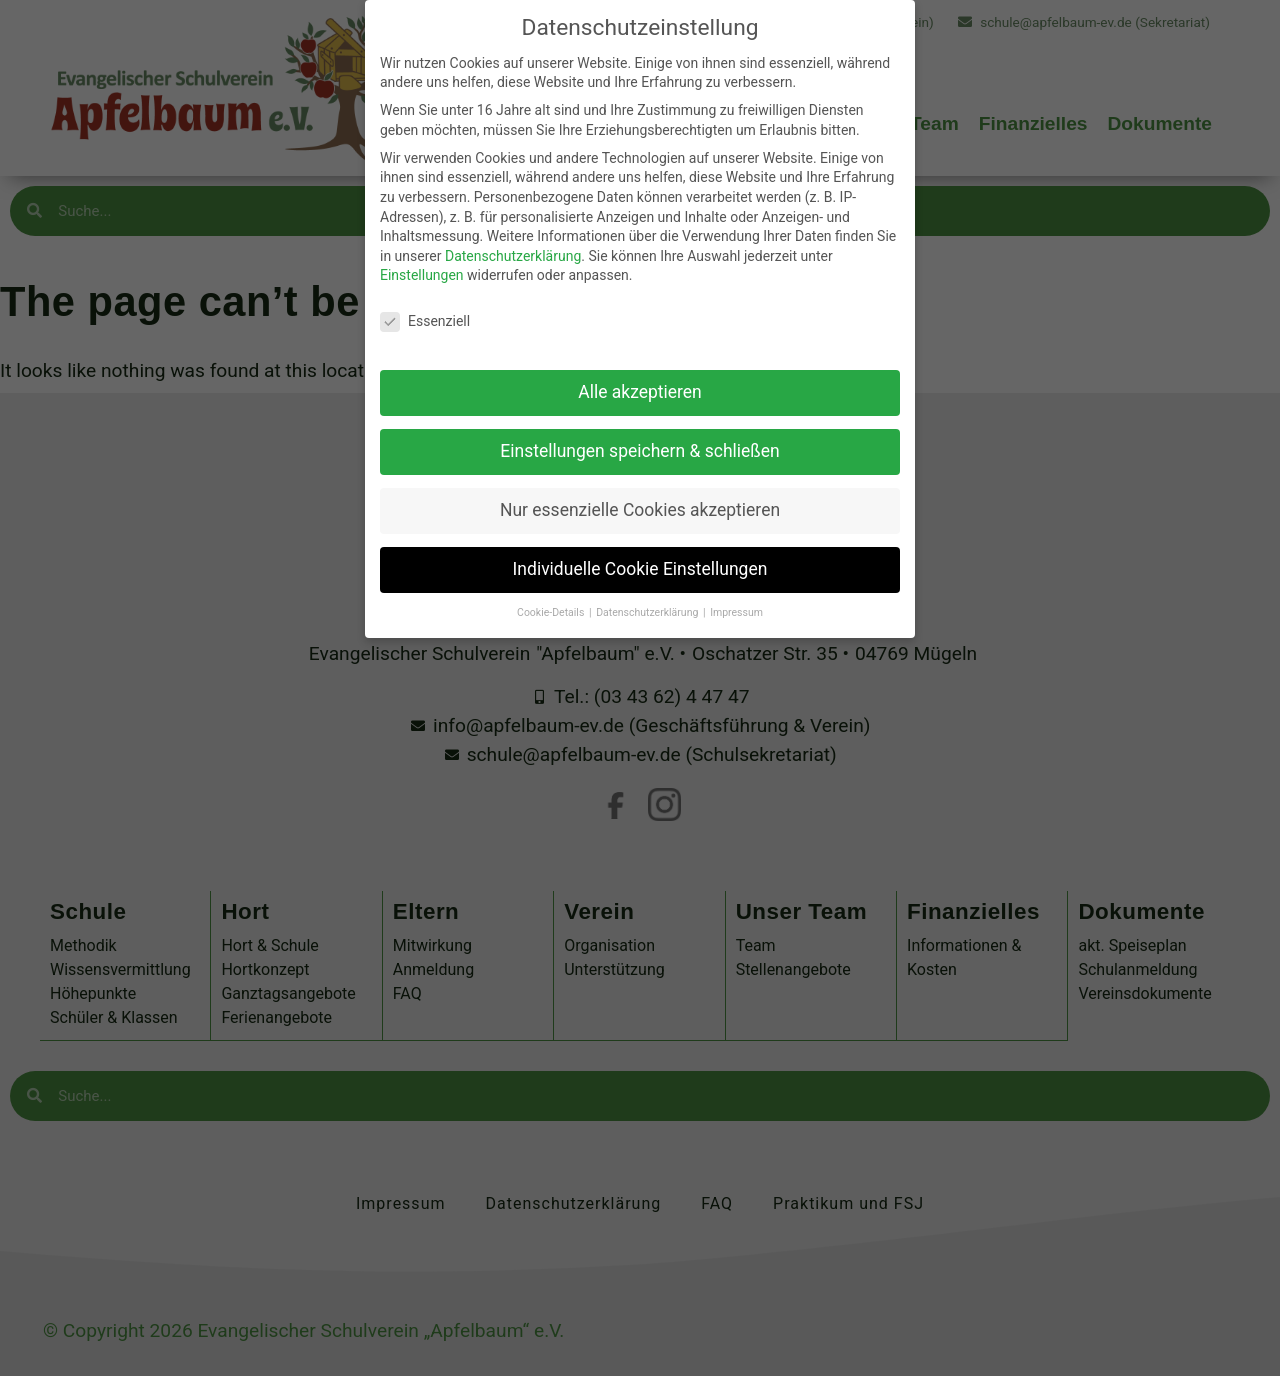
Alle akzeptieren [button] (640, 367)
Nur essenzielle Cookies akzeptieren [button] (640, 485)
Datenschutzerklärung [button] (648, 587)
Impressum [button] (736, 587)
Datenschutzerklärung (513, 231)
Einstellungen (422, 250)
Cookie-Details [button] (552, 587)
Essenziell (425, 296)
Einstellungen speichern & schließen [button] (639, 426)
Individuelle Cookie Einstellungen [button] (640, 544)
